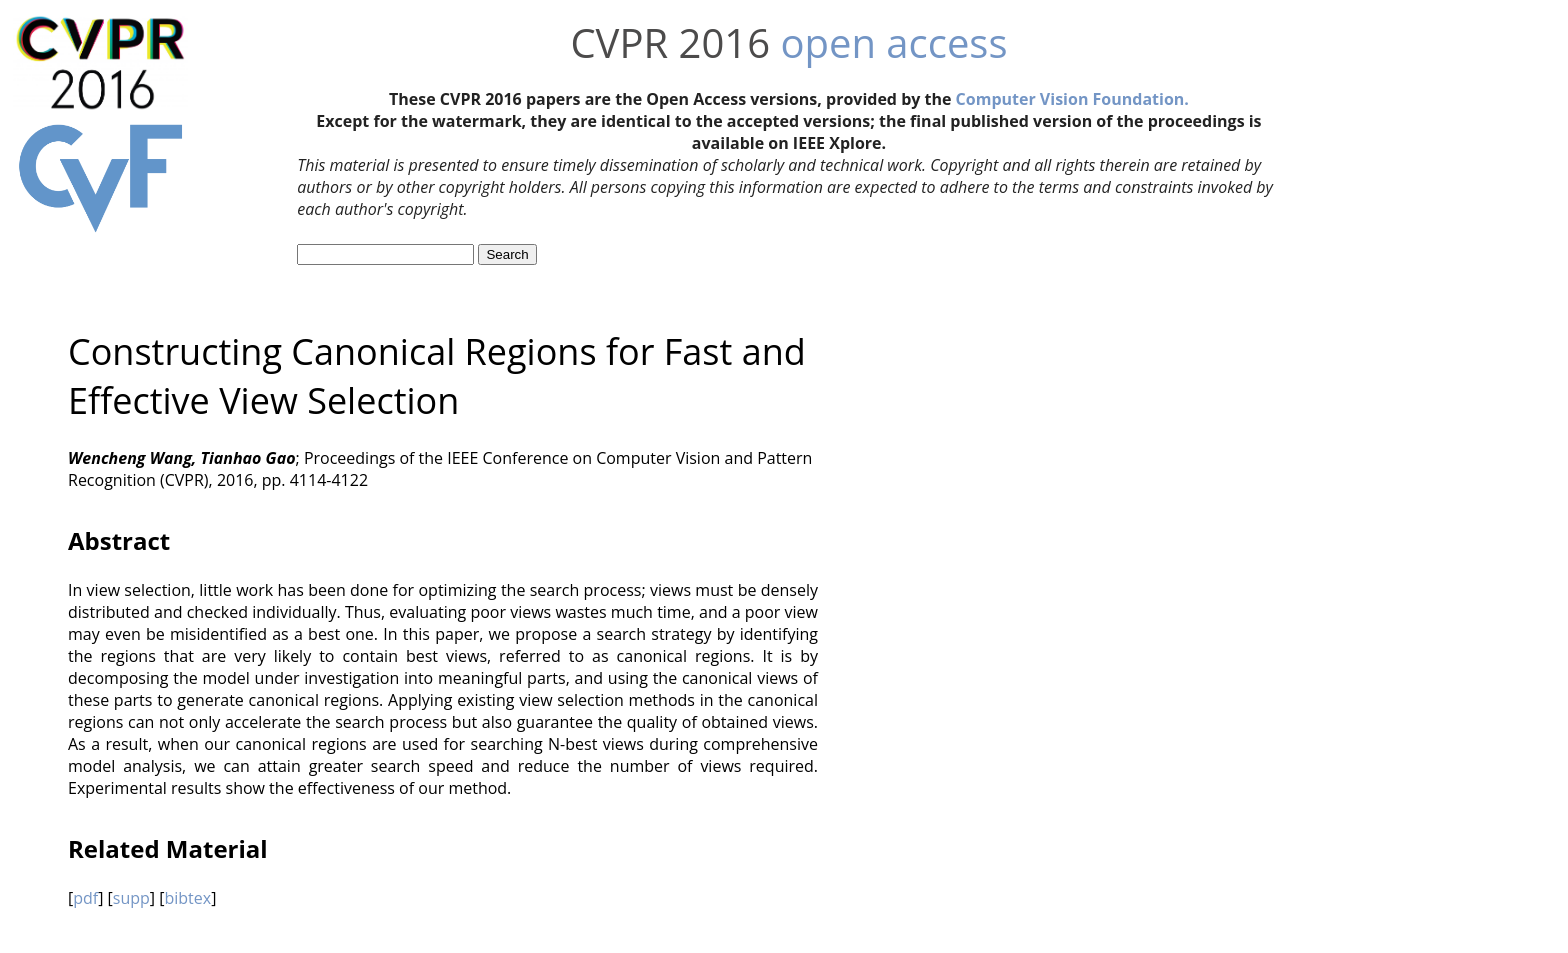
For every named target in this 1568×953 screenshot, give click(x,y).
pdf (85, 898)
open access (893, 42)
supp (131, 898)
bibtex (187, 898)
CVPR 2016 (670, 42)
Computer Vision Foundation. (1072, 99)
